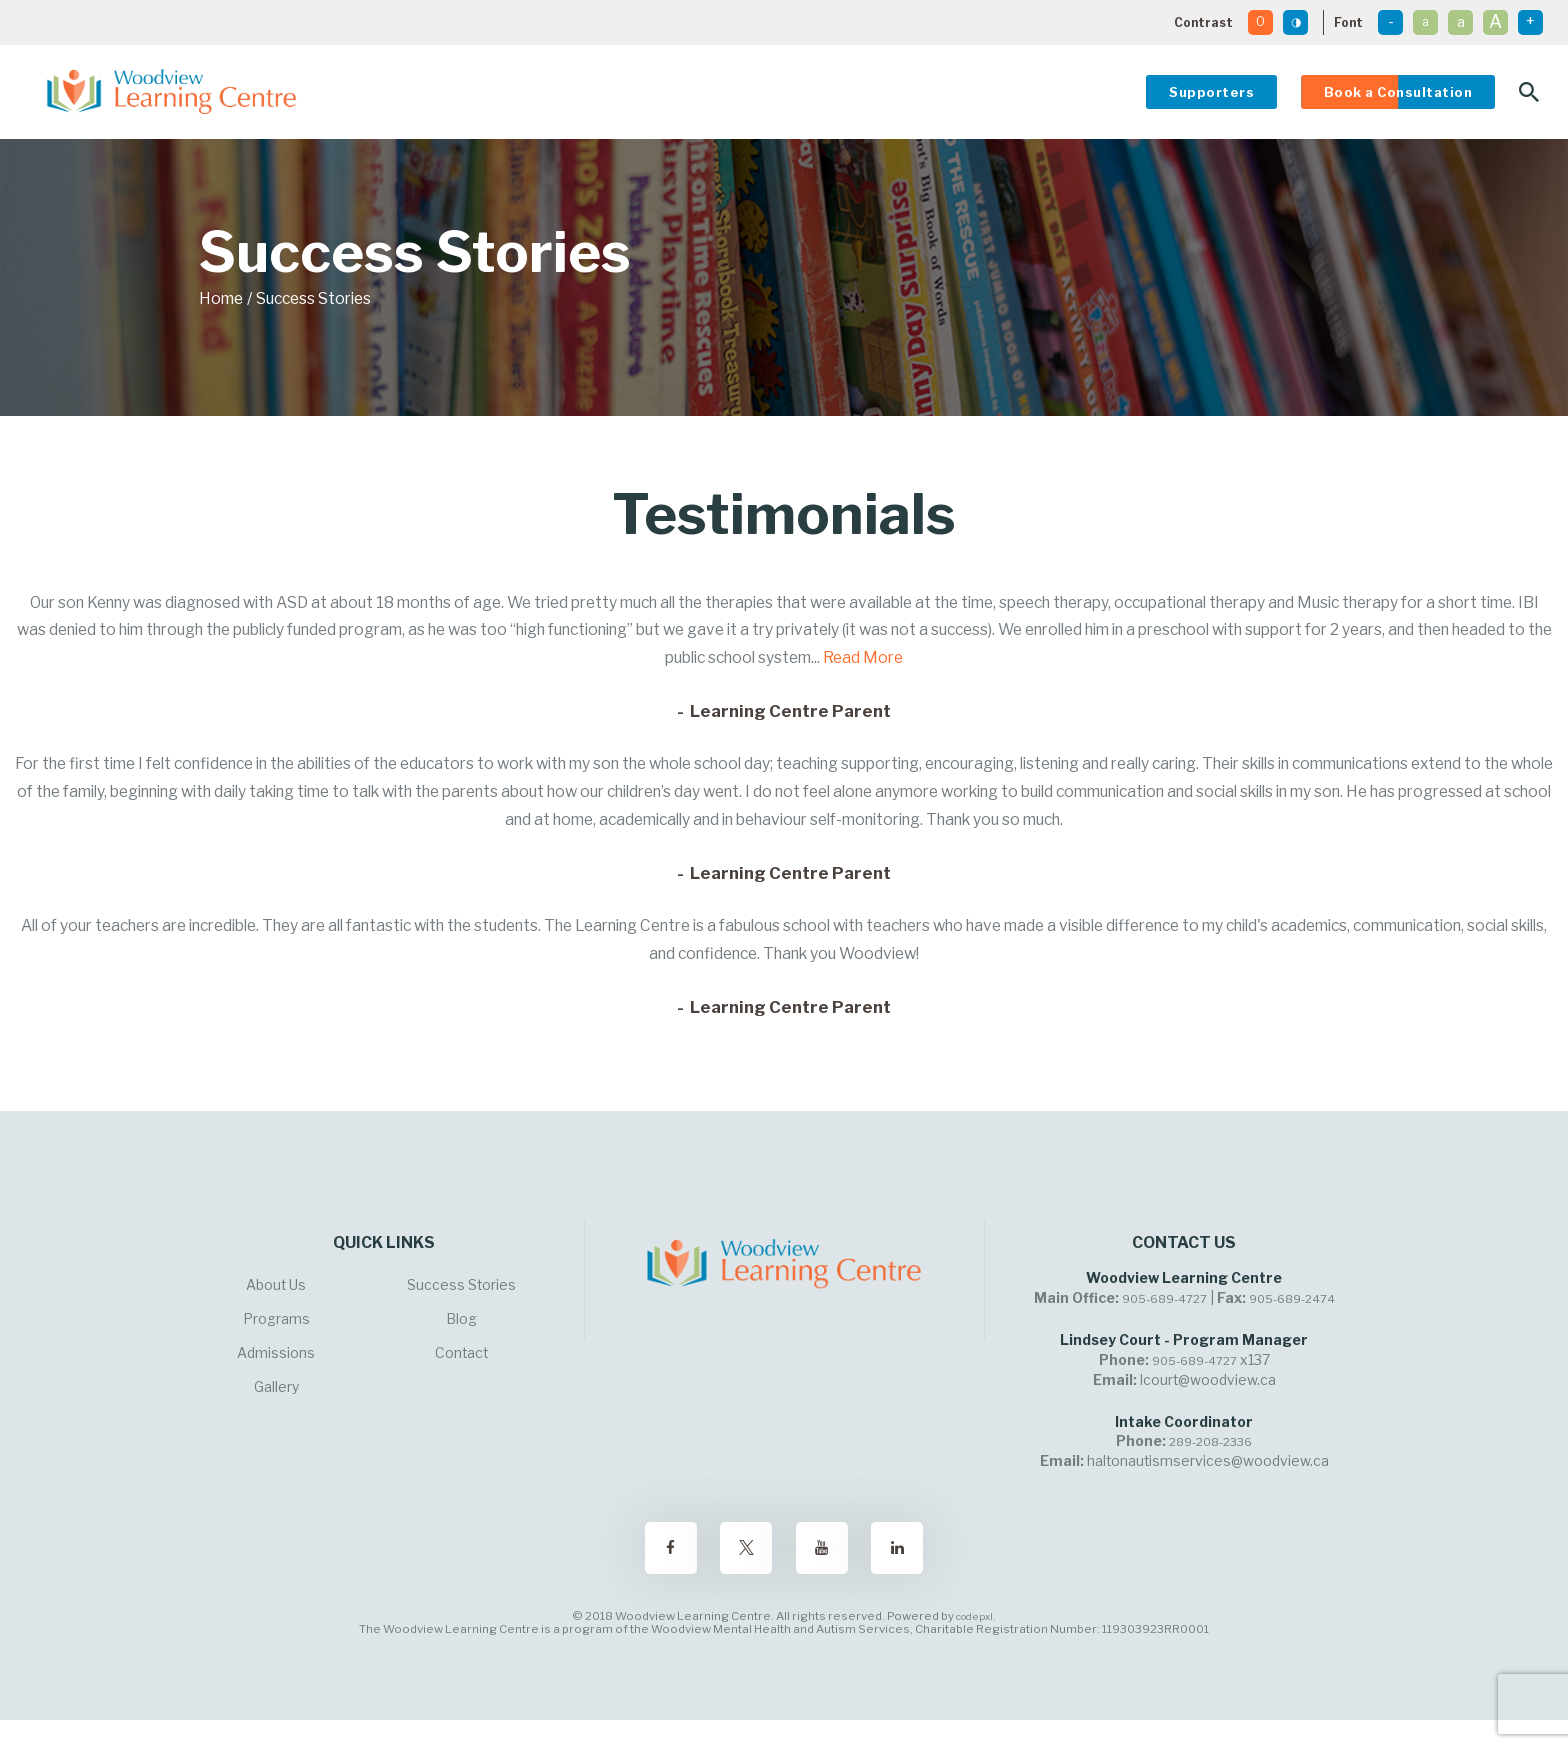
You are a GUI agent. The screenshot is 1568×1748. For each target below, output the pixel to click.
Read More (863, 657)
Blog (461, 1319)
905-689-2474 (1292, 1299)
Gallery (276, 1387)
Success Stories (461, 1285)
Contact (461, 1353)
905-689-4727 (1164, 1299)
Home (221, 298)
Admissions (276, 1353)
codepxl (974, 1616)
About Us (276, 1285)
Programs (276, 1319)
